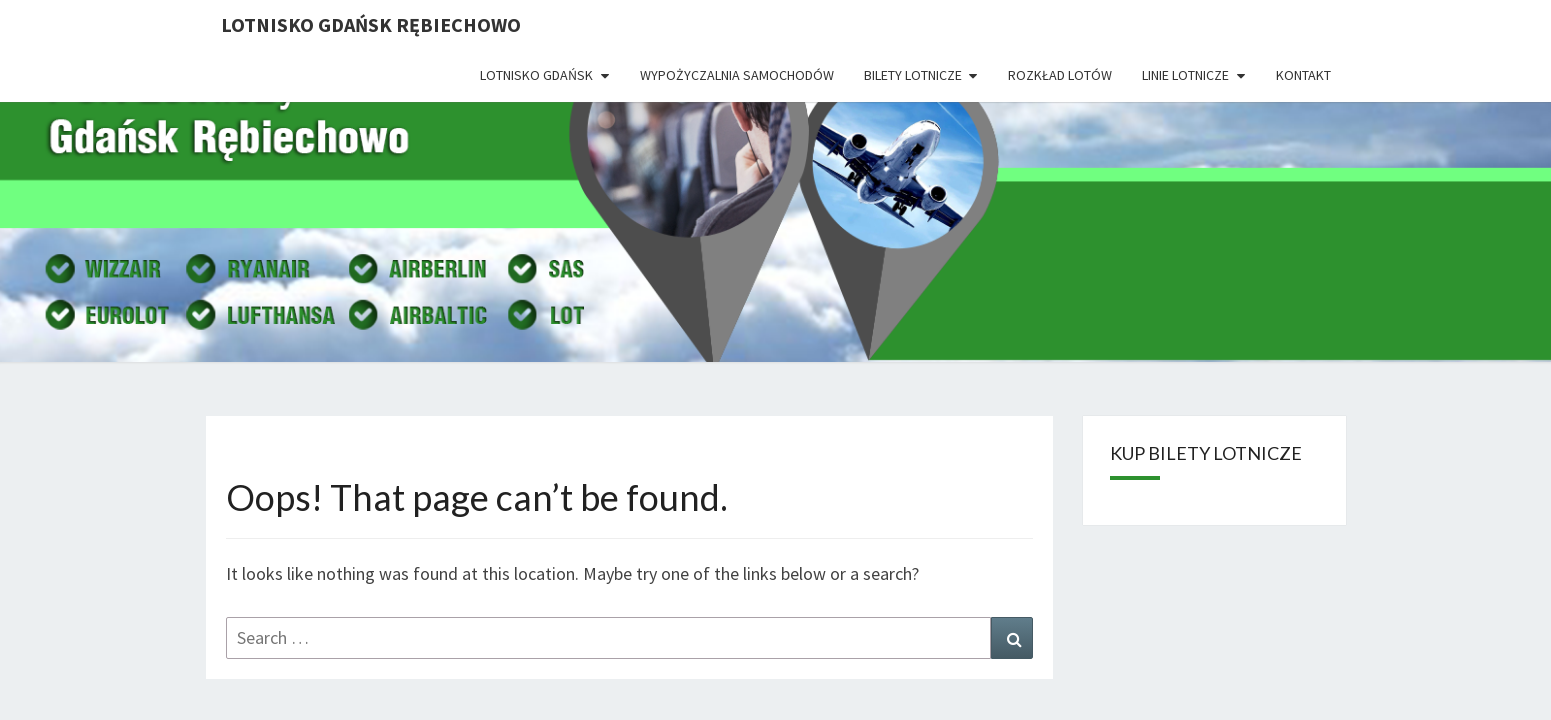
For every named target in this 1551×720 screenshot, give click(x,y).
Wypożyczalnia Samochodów (737, 75)
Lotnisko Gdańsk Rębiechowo (371, 24)
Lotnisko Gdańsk (536, 75)
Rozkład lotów (1060, 75)
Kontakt (1303, 75)
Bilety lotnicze (913, 75)
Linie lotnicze (1185, 75)
